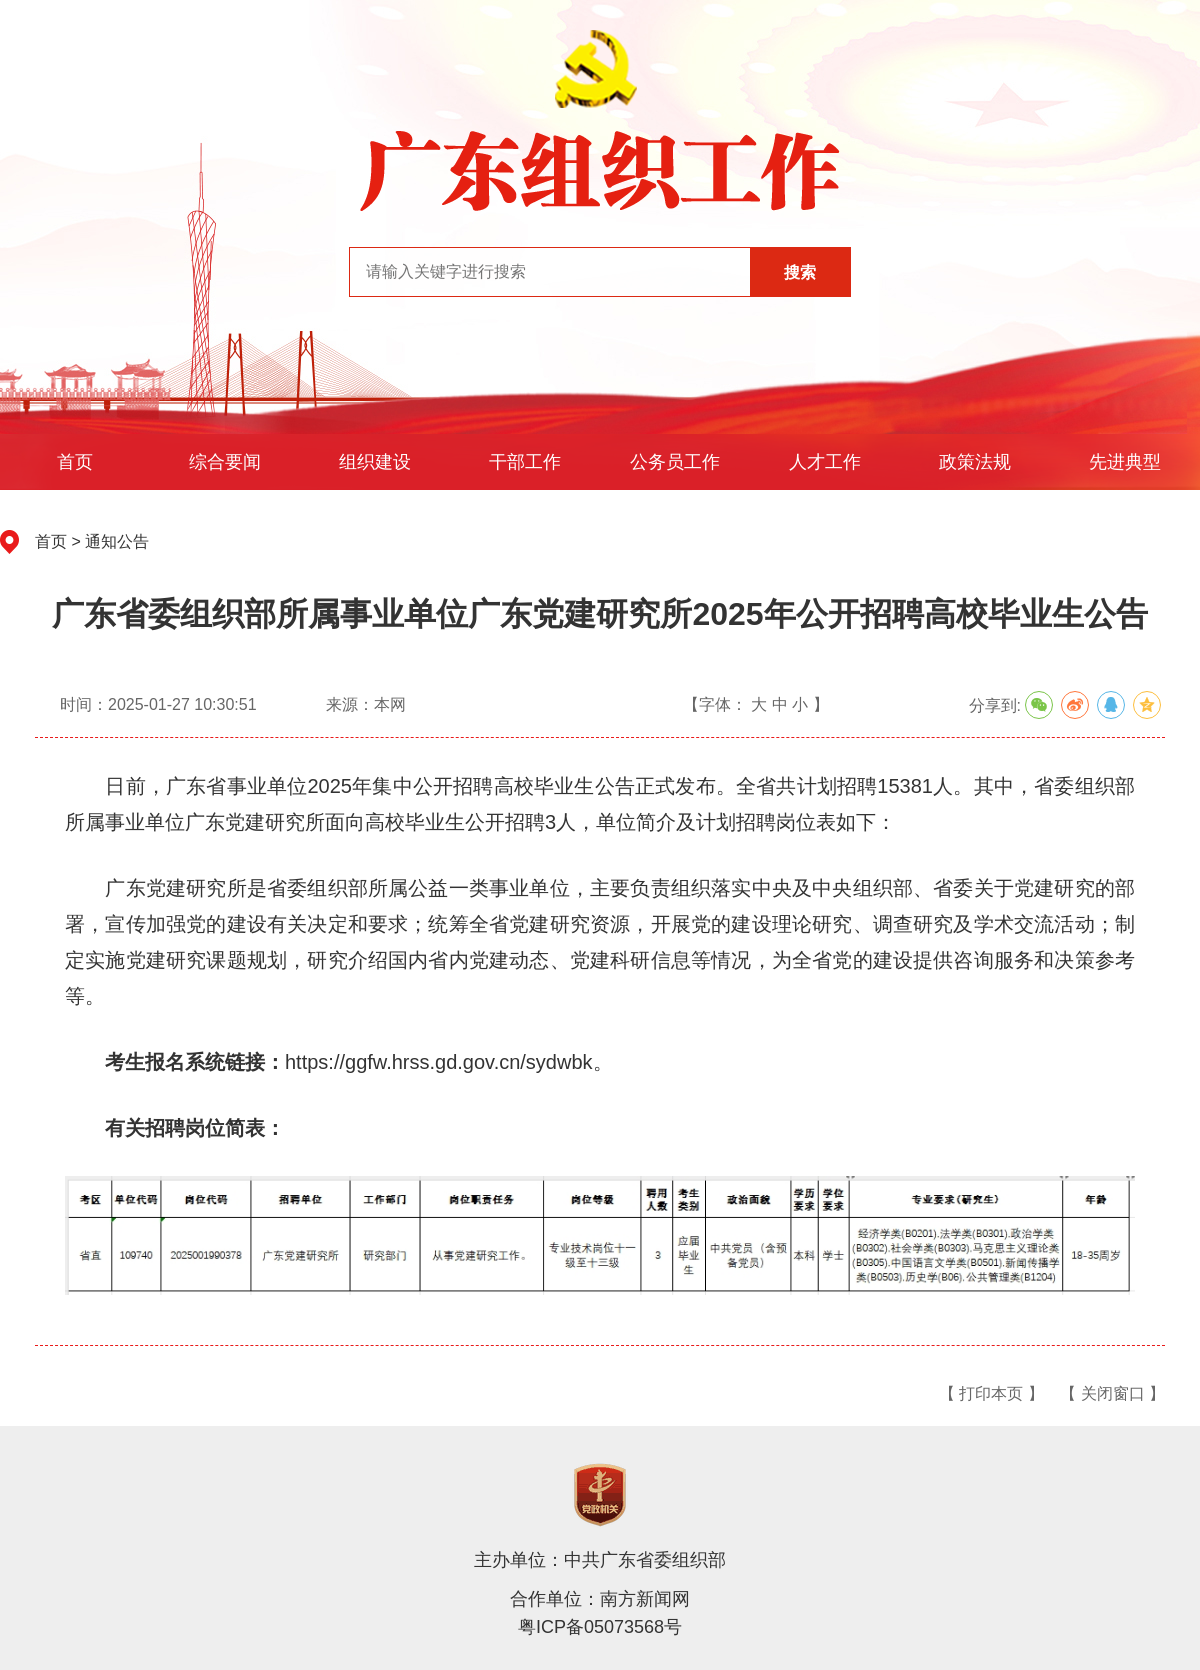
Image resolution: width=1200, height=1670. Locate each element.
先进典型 (1125, 462)
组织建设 (375, 462)
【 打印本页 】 (991, 1393)
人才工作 (825, 462)
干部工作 (525, 462)
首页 (75, 462)
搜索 (800, 272)
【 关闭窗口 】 (1112, 1393)
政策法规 (975, 462)
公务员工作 (675, 462)
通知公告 (117, 541)
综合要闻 (225, 462)
